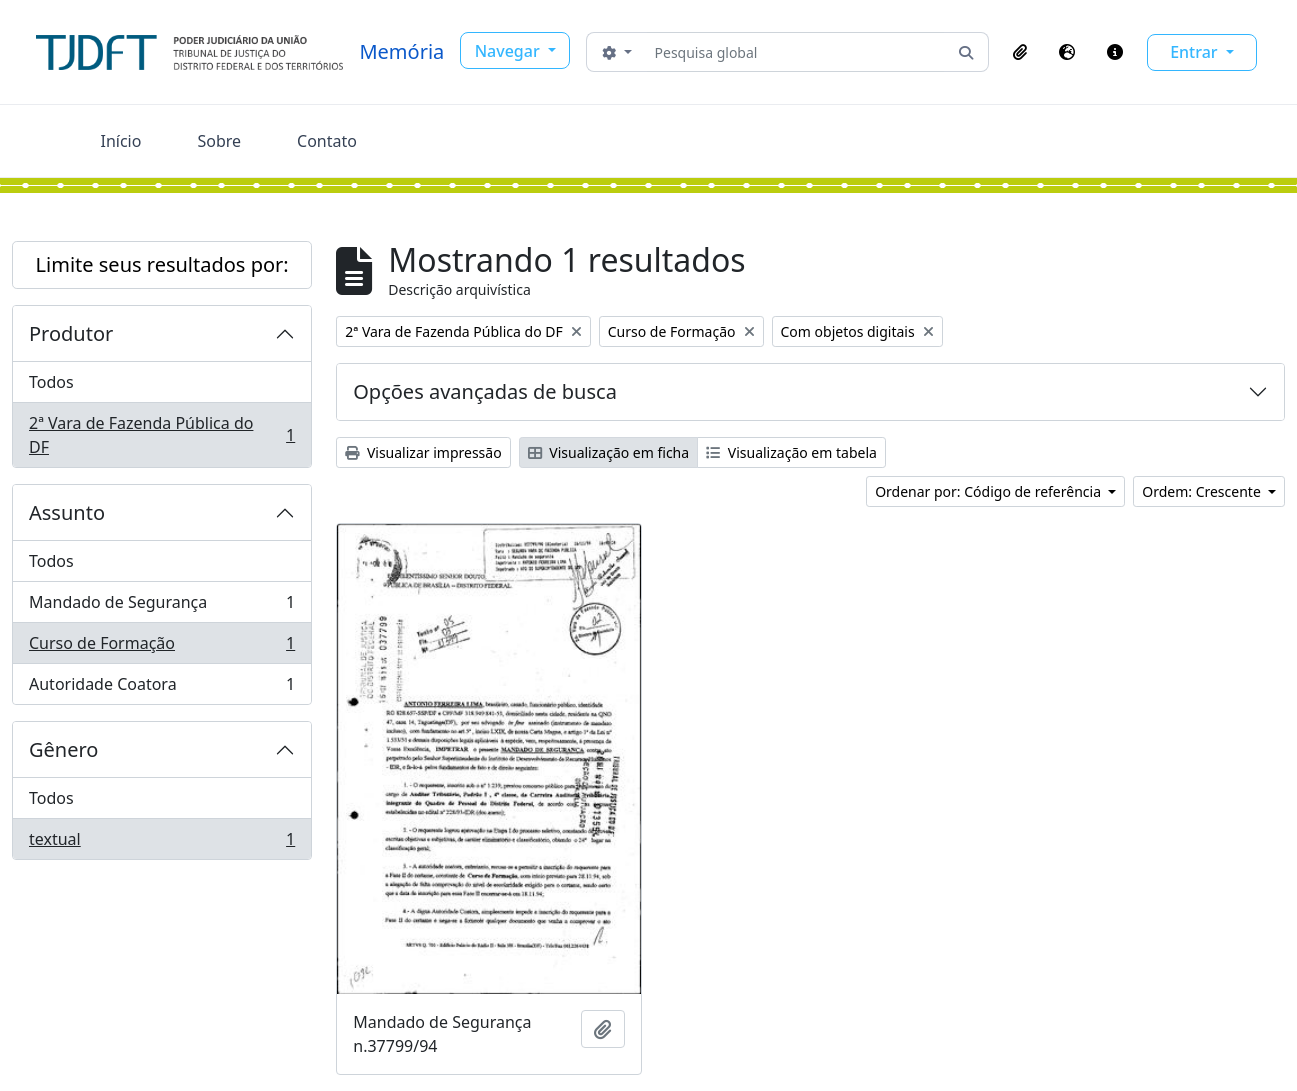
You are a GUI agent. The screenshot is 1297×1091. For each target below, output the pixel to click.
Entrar (1196, 52)
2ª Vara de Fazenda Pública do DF (161, 435)
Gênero (63, 749)
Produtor (71, 333)
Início (121, 141)
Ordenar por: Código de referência (990, 491)
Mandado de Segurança (161, 606)
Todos (51, 382)
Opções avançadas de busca (485, 391)
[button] (1020, 52)
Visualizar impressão (423, 452)
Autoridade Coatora (161, 688)
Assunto (67, 512)
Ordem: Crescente (1203, 491)
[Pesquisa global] (795, 52)
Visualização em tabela (791, 452)
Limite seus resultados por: (162, 264)
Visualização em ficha (609, 452)
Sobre (219, 141)
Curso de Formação (161, 647)
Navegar (509, 51)
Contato (327, 141)
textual (161, 843)
